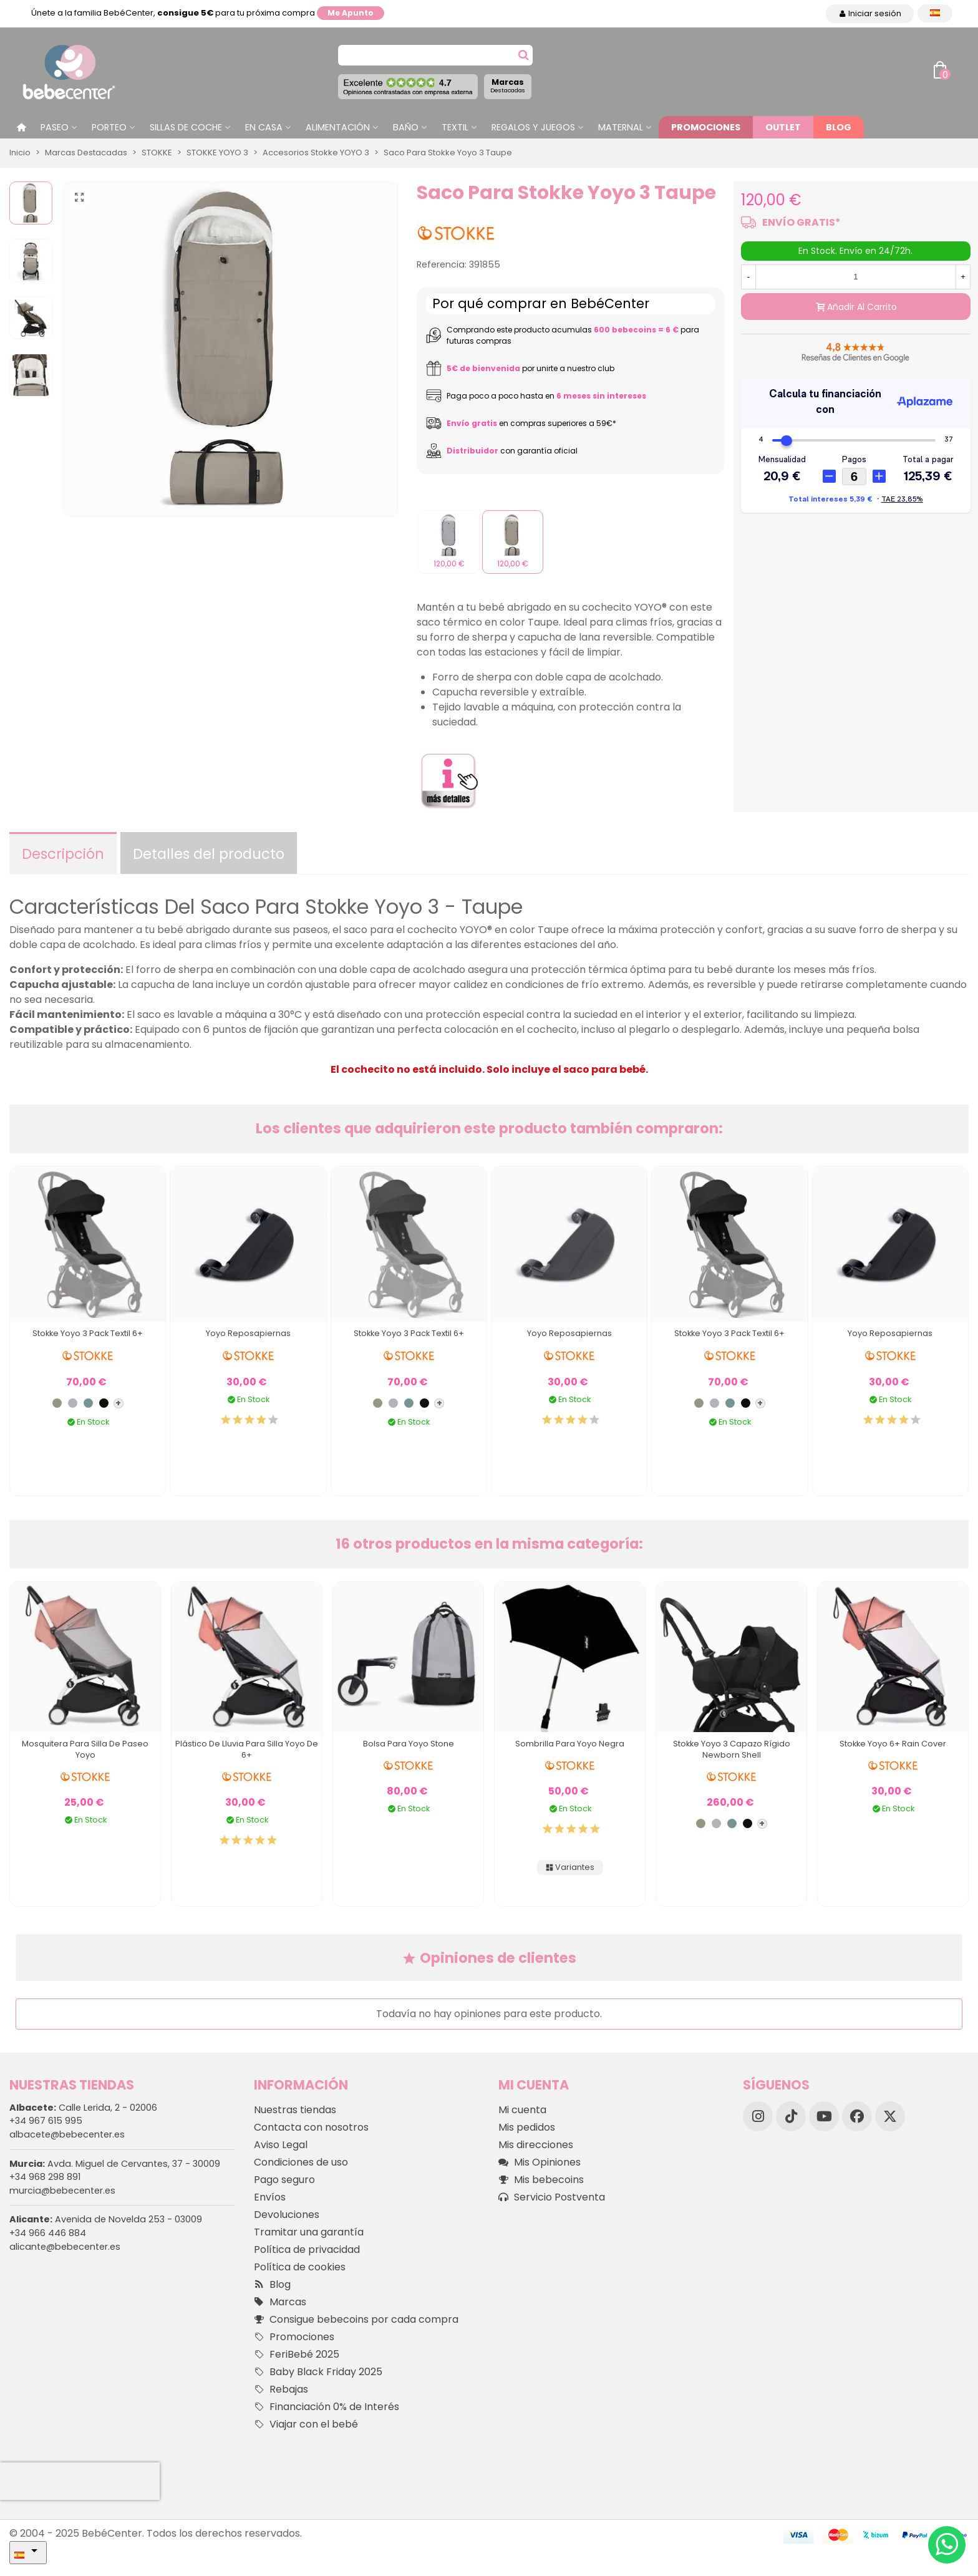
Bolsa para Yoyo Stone (408, 1743)
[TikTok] (791, 2116)
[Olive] (57, 1403)
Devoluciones (286, 2214)
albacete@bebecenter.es (67, 2134)
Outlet (783, 127)
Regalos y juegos (533, 127)
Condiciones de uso (301, 2162)
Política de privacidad (307, 2249)
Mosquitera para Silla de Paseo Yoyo (85, 1749)
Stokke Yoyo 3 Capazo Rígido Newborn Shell (731, 1749)
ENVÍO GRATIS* (801, 222)
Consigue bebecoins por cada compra (356, 2319)
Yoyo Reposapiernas (248, 1333)
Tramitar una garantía (309, 2232)
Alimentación (338, 127)
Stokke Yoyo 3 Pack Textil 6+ (87, 1333)
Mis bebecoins (541, 2179)
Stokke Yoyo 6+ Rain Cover (893, 1743)
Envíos (270, 2197)
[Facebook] (857, 2116)
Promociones (705, 127)
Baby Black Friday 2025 (318, 2372)
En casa (264, 127)
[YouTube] (824, 2116)
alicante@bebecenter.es (64, 2246)
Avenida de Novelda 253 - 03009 (105, 2219)
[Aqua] (88, 1403)
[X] (890, 2116)
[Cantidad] (855, 276)
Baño (406, 127)
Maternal (620, 127)
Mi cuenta (522, 2110)
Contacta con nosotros (311, 2127)
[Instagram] (758, 2116)
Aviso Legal (280, 2145)
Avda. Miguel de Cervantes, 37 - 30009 (114, 2163)
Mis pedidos (526, 2127)
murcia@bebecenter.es (62, 2190)
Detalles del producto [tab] (208, 854)
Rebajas (281, 2389)
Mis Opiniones (539, 2162)
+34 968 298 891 (44, 2177)
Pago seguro (284, 2179)
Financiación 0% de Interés (326, 2406)
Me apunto (350, 12)
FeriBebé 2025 (296, 2354)
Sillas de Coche (186, 127)
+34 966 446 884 (47, 2233)
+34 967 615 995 (45, 2120)
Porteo (109, 127)
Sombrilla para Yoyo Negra (569, 1743)
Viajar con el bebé (306, 2424)
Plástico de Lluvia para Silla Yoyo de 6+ (246, 1749)
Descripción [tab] (63, 854)
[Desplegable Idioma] (934, 13)
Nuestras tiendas (295, 2110)
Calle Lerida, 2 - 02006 (83, 2107)
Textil (455, 127)
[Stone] (72, 1403)
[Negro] (104, 1403)
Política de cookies (300, 2267)
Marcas (507, 85)
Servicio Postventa (551, 2197)
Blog (838, 127)
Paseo (55, 127)
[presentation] (80, 2481)
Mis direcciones (535, 2145)
